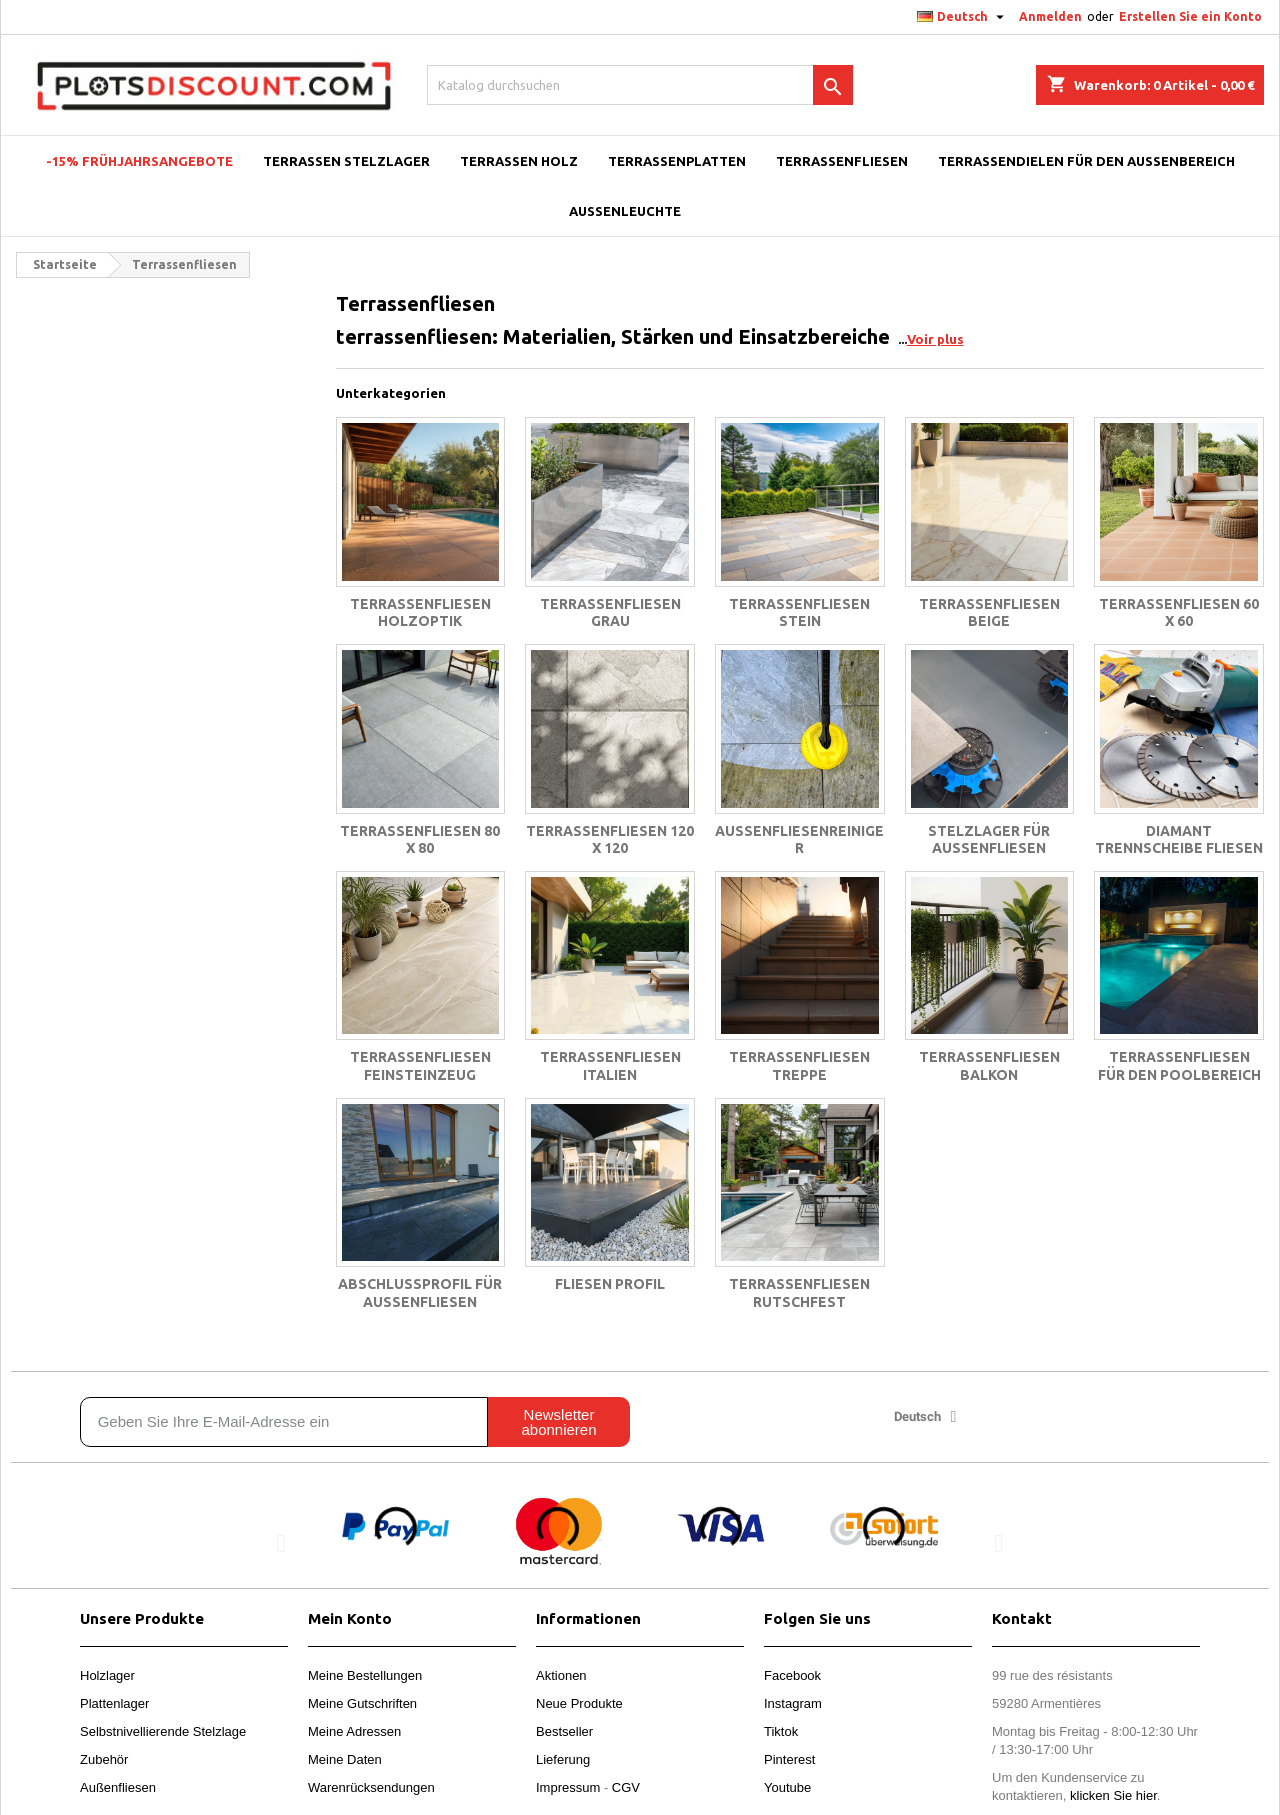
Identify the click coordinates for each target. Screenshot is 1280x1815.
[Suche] (640, 85)
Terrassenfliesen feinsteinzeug (420, 1066)
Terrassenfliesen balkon (989, 1066)
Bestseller (564, 1731)
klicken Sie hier (1113, 1795)
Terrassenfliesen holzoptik (420, 613)
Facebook (792, 1675)
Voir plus (935, 339)
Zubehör (104, 1759)
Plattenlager (114, 1703)
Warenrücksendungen (371, 1787)
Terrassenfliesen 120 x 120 (610, 840)
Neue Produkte (579, 1703)
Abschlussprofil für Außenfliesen (420, 1293)
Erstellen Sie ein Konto (1190, 16)
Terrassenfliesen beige (989, 613)
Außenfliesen (118, 1787)
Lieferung (563, 1759)
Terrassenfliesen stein (799, 613)
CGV (626, 1787)
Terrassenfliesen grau (610, 613)
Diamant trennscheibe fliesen (1179, 840)
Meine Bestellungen (365, 1675)
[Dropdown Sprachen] (963, 17)
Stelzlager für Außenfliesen (989, 840)
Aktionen (561, 1675)
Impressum (568, 1787)
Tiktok (781, 1731)
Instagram (793, 1703)
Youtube (787, 1787)
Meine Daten (345, 1759)
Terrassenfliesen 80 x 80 (420, 840)
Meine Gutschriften (362, 1703)
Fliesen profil (610, 1284)
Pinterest (789, 1759)
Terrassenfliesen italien (610, 1066)
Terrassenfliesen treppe (799, 1066)
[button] (281, 1542)
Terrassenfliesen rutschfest (799, 1293)
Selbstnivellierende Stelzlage (163, 1731)
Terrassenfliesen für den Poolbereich (1179, 1066)
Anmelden (1050, 16)
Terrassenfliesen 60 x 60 (1179, 613)
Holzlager (107, 1675)
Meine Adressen (354, 1731)
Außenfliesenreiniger (799, 840)
